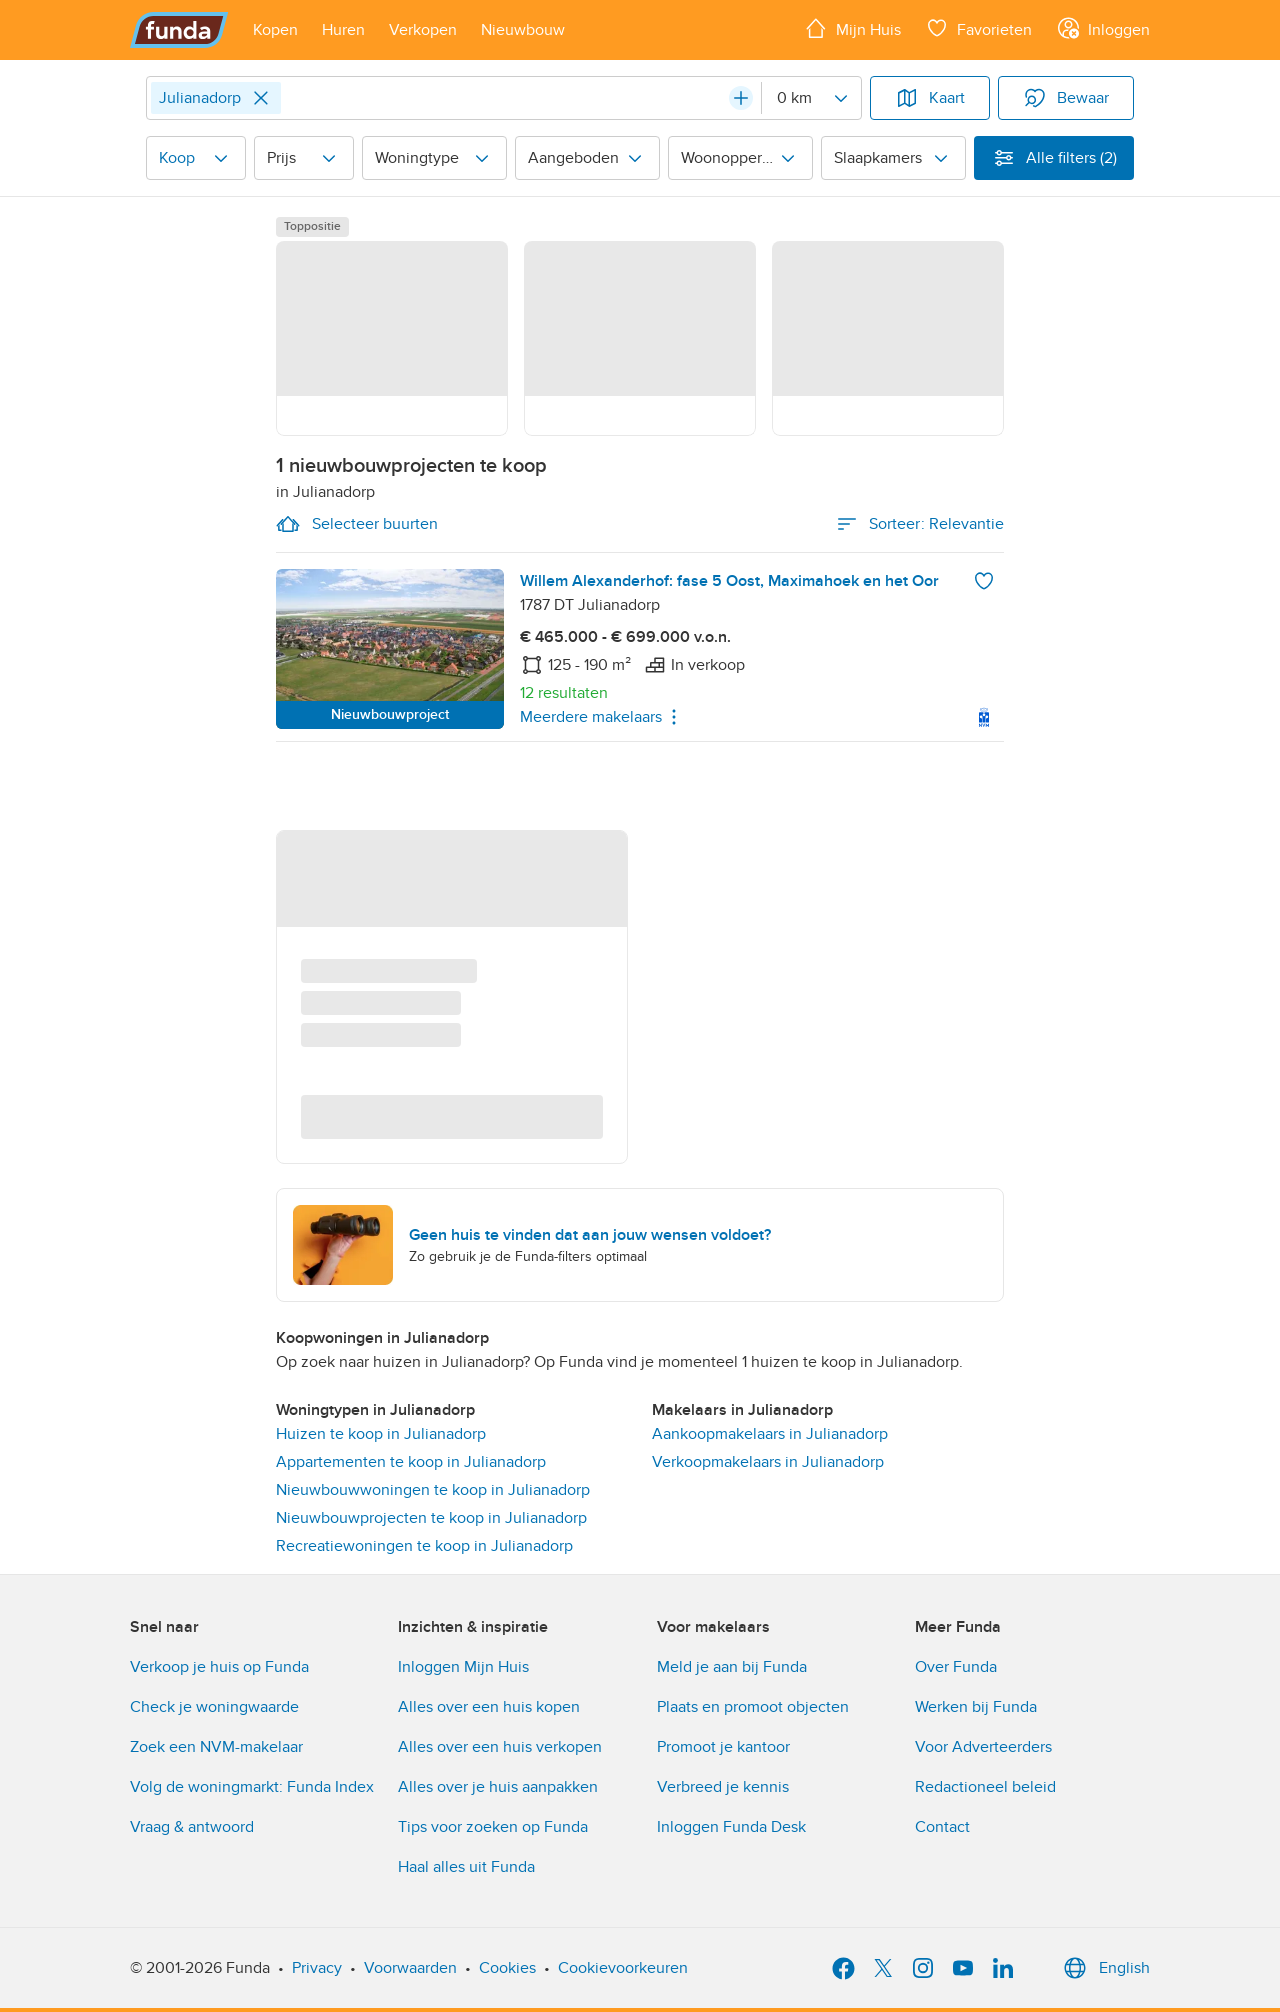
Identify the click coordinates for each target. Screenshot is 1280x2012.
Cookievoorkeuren (623, 1968)
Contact (942, 1827)
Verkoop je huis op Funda (219, 1667)
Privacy (317, 1968)
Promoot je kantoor (723, 1747)
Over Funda (956, 1667)
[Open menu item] (275, 30)
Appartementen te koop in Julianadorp (411, 1462)
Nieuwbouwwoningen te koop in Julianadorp (433, 1490)
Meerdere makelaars (603, 717)
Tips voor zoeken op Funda (493, 1827)
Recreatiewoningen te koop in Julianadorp (424, 1546)
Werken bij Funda (976, 1707)
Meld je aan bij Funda (732, 1667)
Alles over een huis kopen (489, 1707)
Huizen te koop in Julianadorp (381, 1434)
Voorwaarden (410, 1968)
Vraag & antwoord (192, 1827)
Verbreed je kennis (723, 1787)
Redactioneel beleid (985, 1787)
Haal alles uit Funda (466, 1867)
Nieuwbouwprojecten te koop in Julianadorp (431, 1518)
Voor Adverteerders (983, 1747)
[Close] (261, 98)
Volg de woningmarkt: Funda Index (252, 1787)
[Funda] (179, 30)
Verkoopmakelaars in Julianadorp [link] (768, 1462)
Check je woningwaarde (214, 1707)
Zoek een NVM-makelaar (216, 1747)
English (1104, 1968)
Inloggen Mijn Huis (463, 1667)
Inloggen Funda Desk (731, 1827)
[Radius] (811, 98)
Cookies (507, 1968)
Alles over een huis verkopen (500, 1747)
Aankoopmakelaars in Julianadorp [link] (770, 1434)
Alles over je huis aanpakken (498, 1787)
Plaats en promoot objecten (753, 1707)
